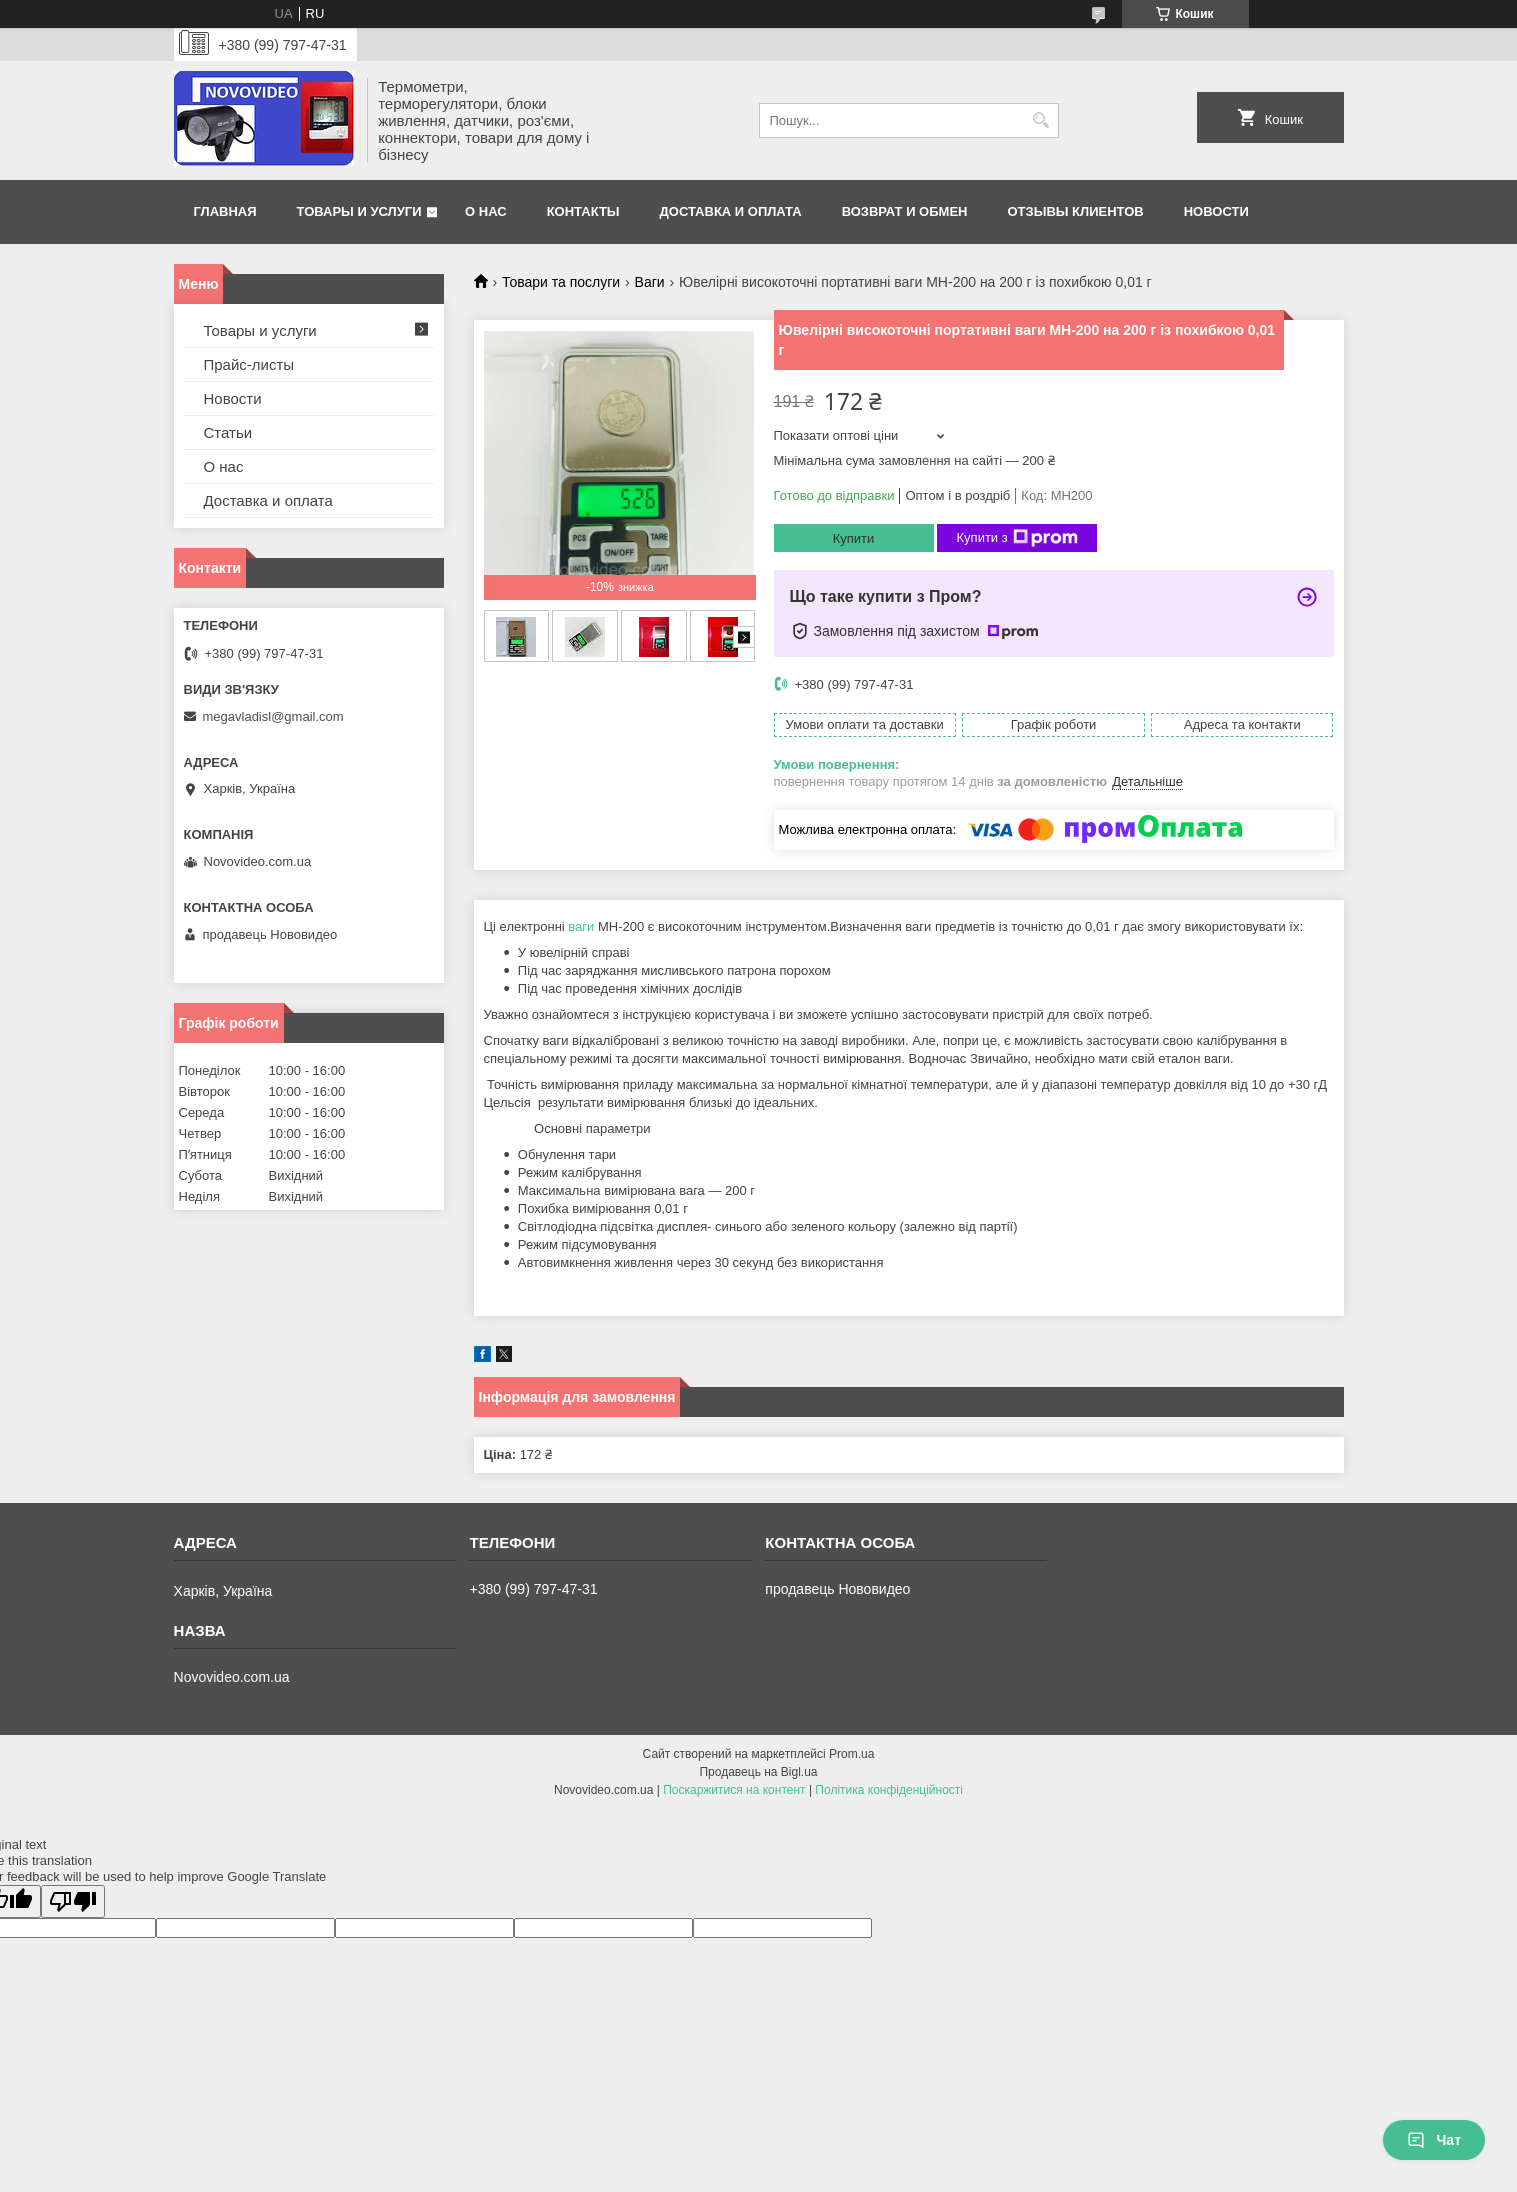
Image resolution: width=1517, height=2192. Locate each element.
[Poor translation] (73, 1901)
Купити (854, 538)
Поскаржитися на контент (734, 1790)
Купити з (1017, 538)
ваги (581, 926)
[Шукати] (1041, 120)
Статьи (228, 432)
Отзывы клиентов (1075, 211)
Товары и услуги (359, 211)
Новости (1216, 211)
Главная (225, 211)
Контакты (583, 211)
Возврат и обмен (905, 211)
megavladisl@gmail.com (273, 716)
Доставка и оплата (731, 211)
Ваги (650, 282)
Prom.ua (851, 1754)
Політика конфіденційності (889, 1790)
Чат (1434, 2140)
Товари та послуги (561, 282)
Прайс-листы (249, 364)
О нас (486, 211)
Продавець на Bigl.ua (758, 1772)
